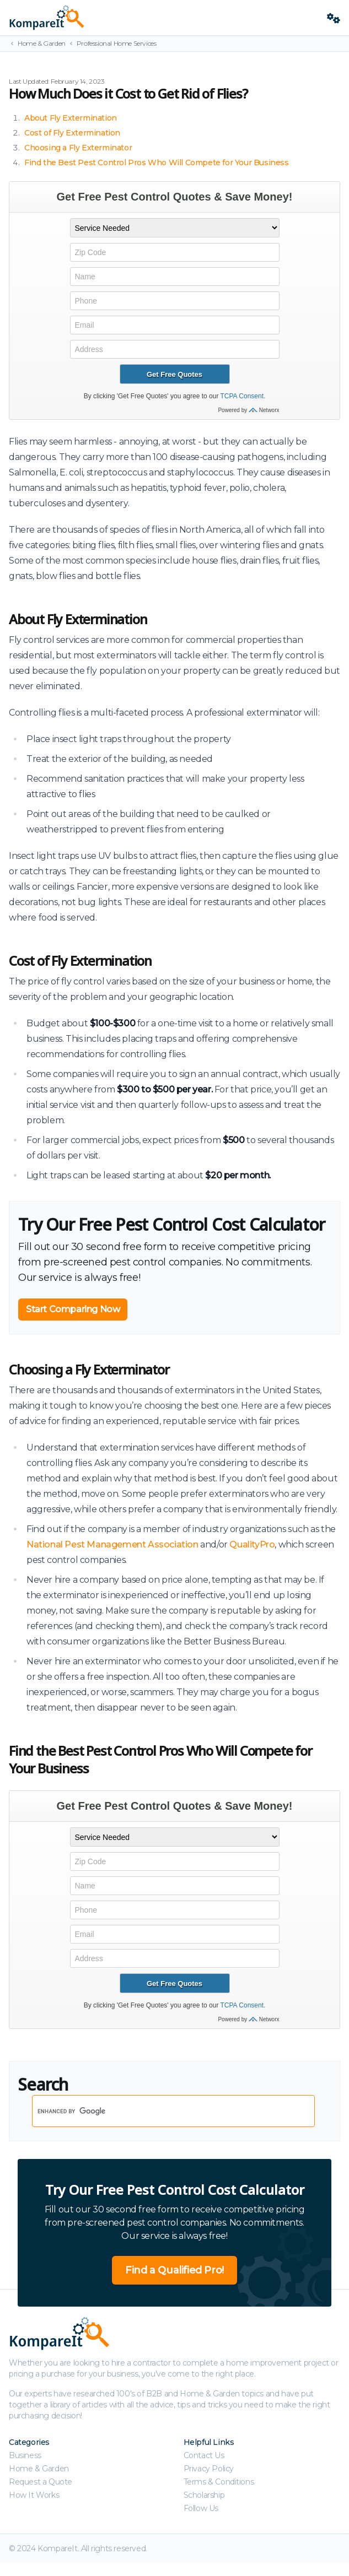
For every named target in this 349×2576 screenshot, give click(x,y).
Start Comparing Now (73, 1309)
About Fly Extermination (70, 118)
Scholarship (204, 2495)
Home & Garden (42, 43)
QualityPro (252, 1544)
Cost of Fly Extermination (72, 133)
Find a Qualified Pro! (174, 2270)
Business (25, 2455)
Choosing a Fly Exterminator (78, 148)
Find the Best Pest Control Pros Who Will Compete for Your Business (156, 162)
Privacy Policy (209, 2469)
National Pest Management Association (112, 1544)
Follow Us (201, 2508)
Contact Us (204, 2455)
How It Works (34, 2495)
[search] (159, 2111)
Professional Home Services (117, 43)
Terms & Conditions (219, 2482)
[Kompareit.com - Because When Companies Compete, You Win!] (163, 17)
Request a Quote (40, 2482)
